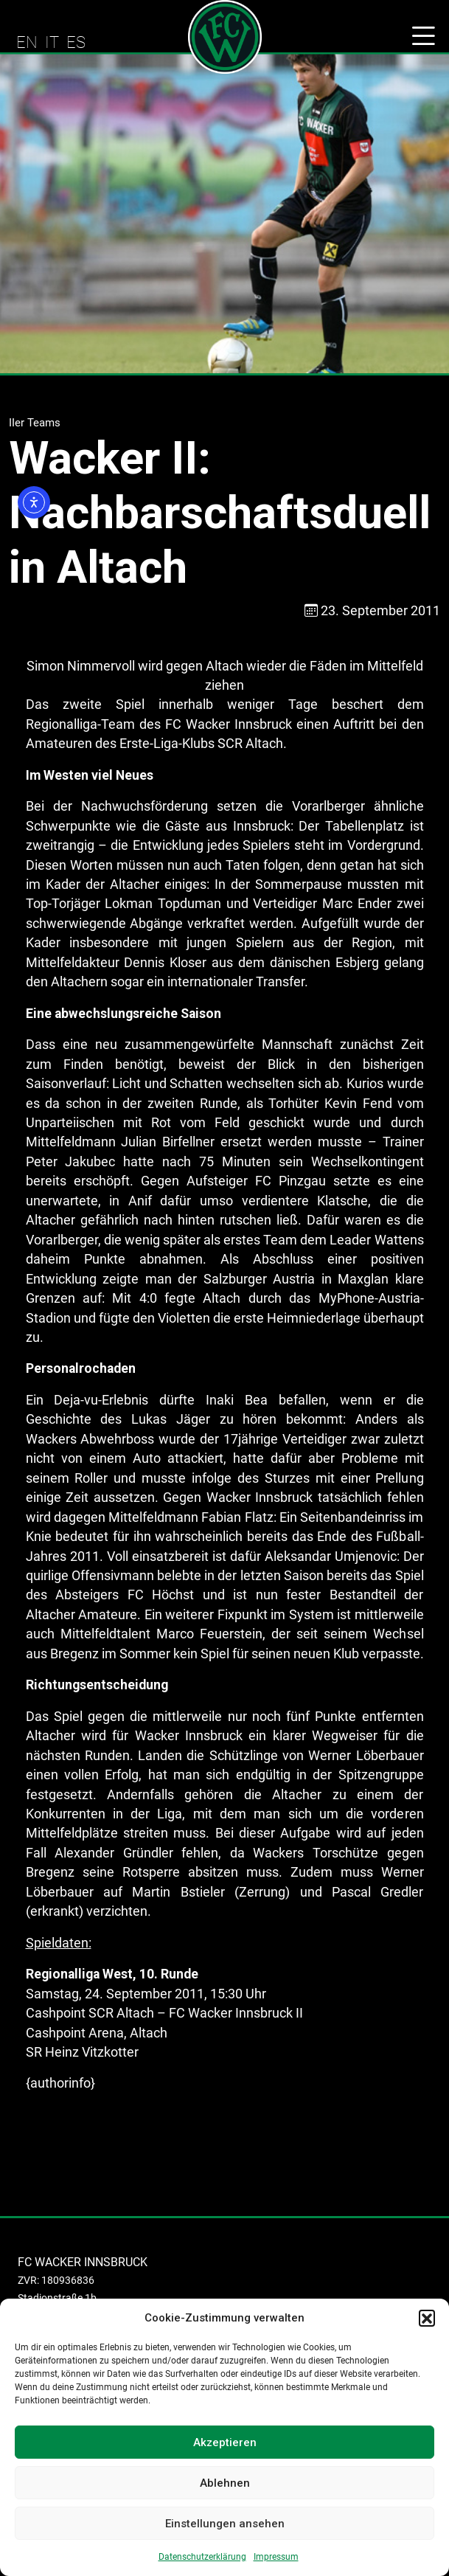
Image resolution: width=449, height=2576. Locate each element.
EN (27, 42)
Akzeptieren (225, 2442)
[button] (427, 2317)
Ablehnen (225, 2483)
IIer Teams (34, 422)
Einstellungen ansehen (225, 2523)
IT (52, 42)
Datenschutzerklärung (202, 2557)
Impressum (276, 2557)
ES (76, 42)
